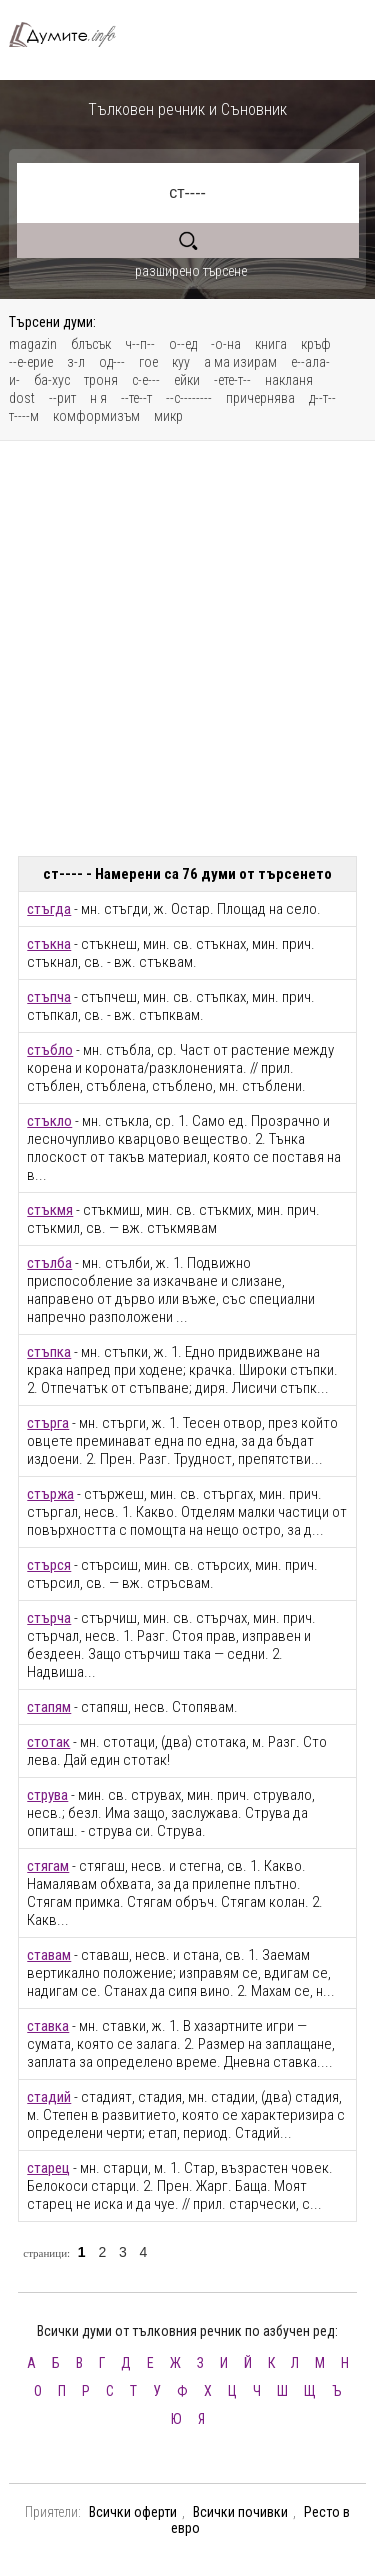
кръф (316, 344)
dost (22, 398)
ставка (48, 2026)
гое (148, 362)
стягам (48, 1866)
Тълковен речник (70, 34)
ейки (187, 380)
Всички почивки (240, 2512)
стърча (49, 1618)
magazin (33, 344)
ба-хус (52, 380)
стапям (49, 1707)
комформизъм (96, 416)
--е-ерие (31, 362)
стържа (50, 1494)
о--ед (183, 344)
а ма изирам (240, 362)
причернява (260, 398)
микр (168, 416)
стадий (49, 2097)
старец (48, 2168)
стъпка (49, 1352)
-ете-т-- (232, 380)
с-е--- (146, 380)
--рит (62, 398)
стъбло (50, 1050)
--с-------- (189, 398)
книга (271, 344)
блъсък (91, 344)
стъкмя (50, 1210)
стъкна (49, 944)
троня (101, 380)
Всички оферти (133, 2512)
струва (47, 1795)
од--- (112, 362)
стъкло (49, 1121)
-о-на (226, 344)
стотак (48, 1742)
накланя (289, 380)
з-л (76, 362)
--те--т (136, 398)
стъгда (49, 909)
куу (181, 362)
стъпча (49, 997)
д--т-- (322, 398)
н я (98, 398)
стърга (48, 1423)
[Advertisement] (187, 648)
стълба (49, 1263)
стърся (49, 1565)
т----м (24, 416)
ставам (49, 1955)
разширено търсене (191, 271)
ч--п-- (140, 344)
